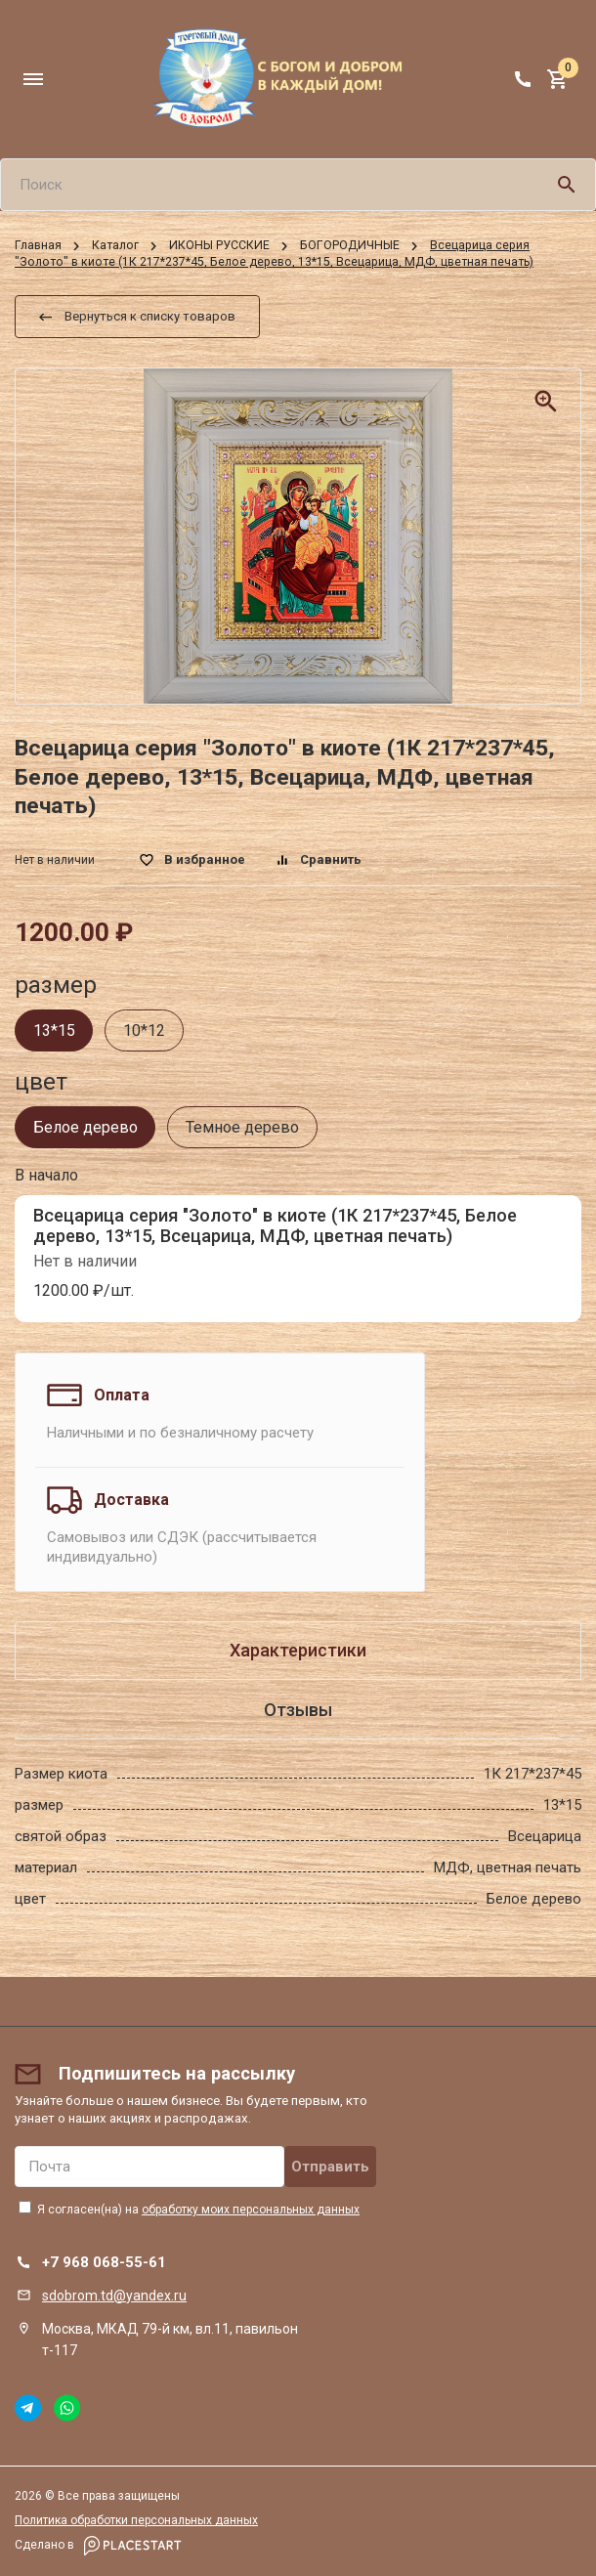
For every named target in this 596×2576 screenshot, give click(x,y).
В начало (46, 1175)
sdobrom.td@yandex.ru (114, 2295)
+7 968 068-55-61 (104, 2262)
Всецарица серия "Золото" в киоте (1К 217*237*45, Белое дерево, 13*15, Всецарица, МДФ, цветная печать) (275, 1225)
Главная (38, 245)
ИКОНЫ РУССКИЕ (219, 245)
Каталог (115, 245)
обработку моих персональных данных (251, 2209)
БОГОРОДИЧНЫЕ (350, 245)
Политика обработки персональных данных (136, 2520)
